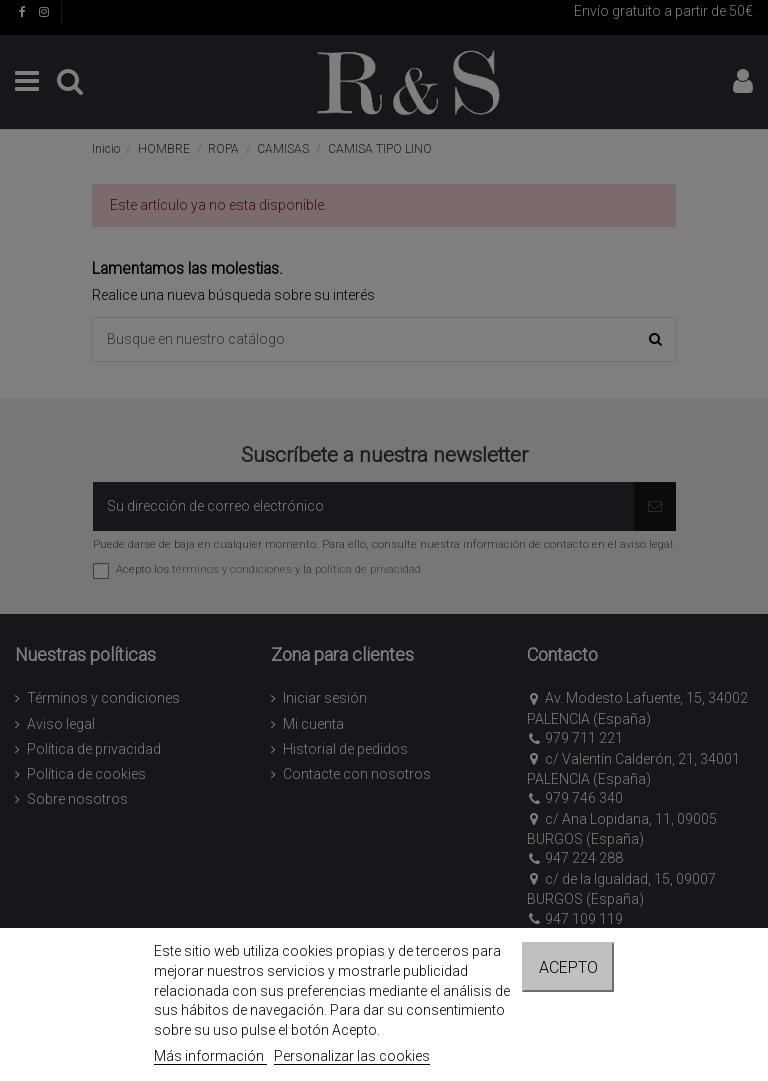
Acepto (568, 967)
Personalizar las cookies (352, 1056)
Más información (210, 1056)
